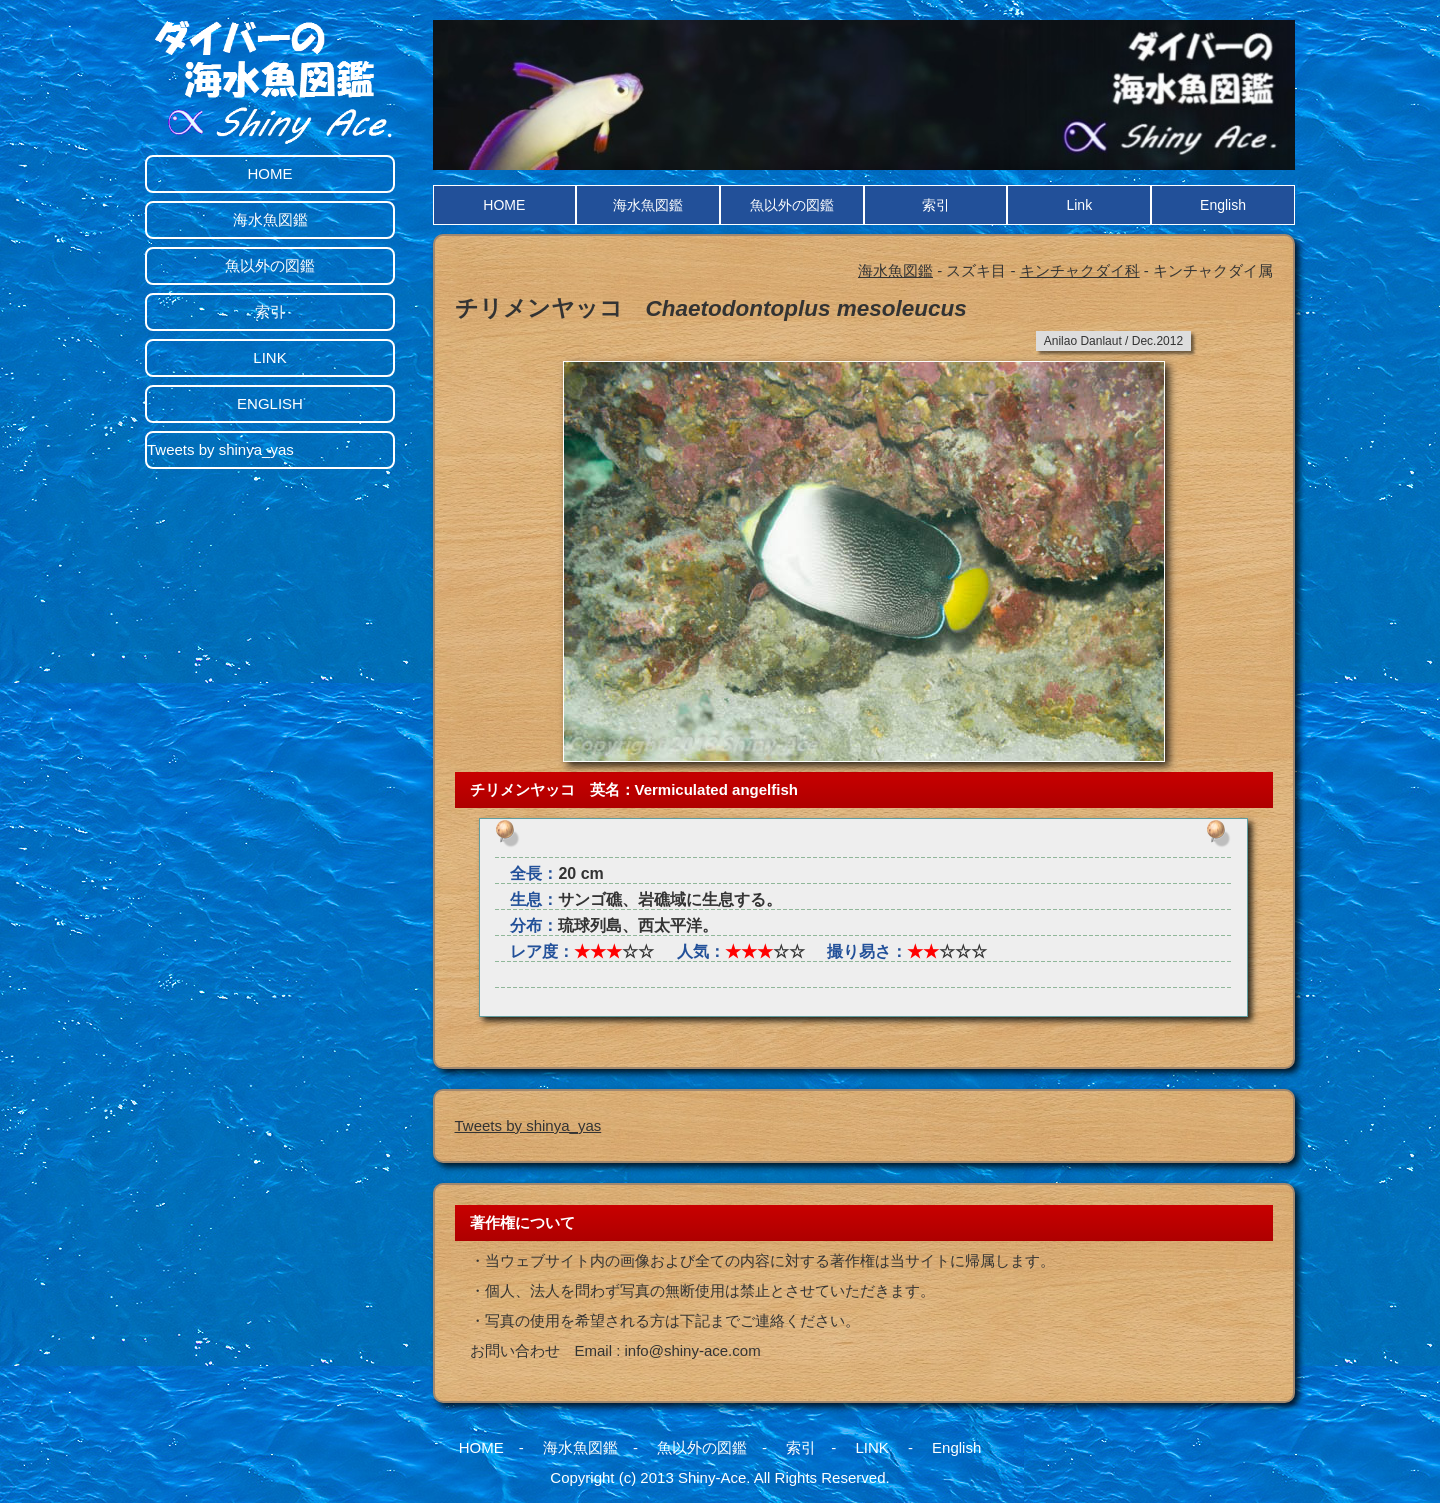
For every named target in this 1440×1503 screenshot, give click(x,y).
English (1223, 205)
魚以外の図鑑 (792, 205)
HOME (504, 205)
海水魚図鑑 (648, 205)
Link (1079, 205)
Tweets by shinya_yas (528, 1125)
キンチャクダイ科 (1080, 270)
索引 (936, 205)
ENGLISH (270, 403)
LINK (269, 357)
